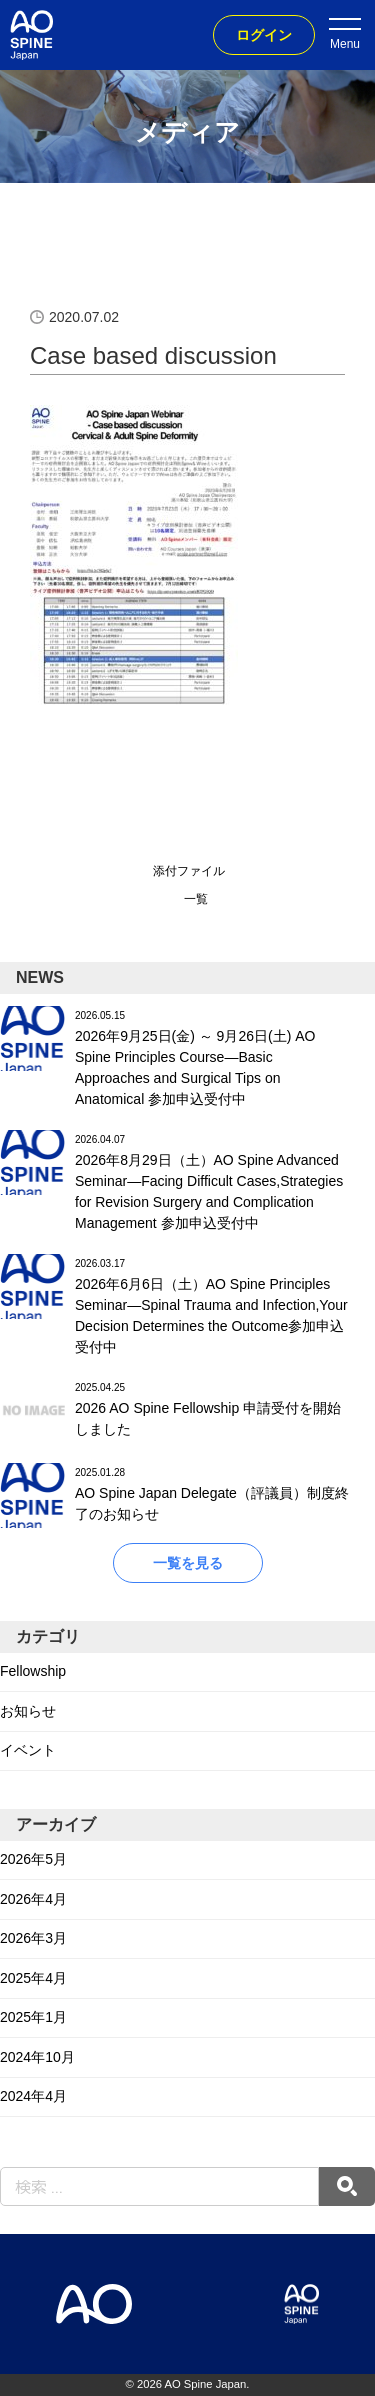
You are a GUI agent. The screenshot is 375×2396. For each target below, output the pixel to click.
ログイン (264, 35)
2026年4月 (33, 1899)
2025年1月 (33, 2017)
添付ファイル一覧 (189, 885)
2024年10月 (37, 2057)
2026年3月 (33, 1938)
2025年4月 (33, 1978)
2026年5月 (33, 1859)
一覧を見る (188, 1563)
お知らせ (28, 1711)
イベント (28, 1750)
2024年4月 (33, 2096)
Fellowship (33, 1671)
